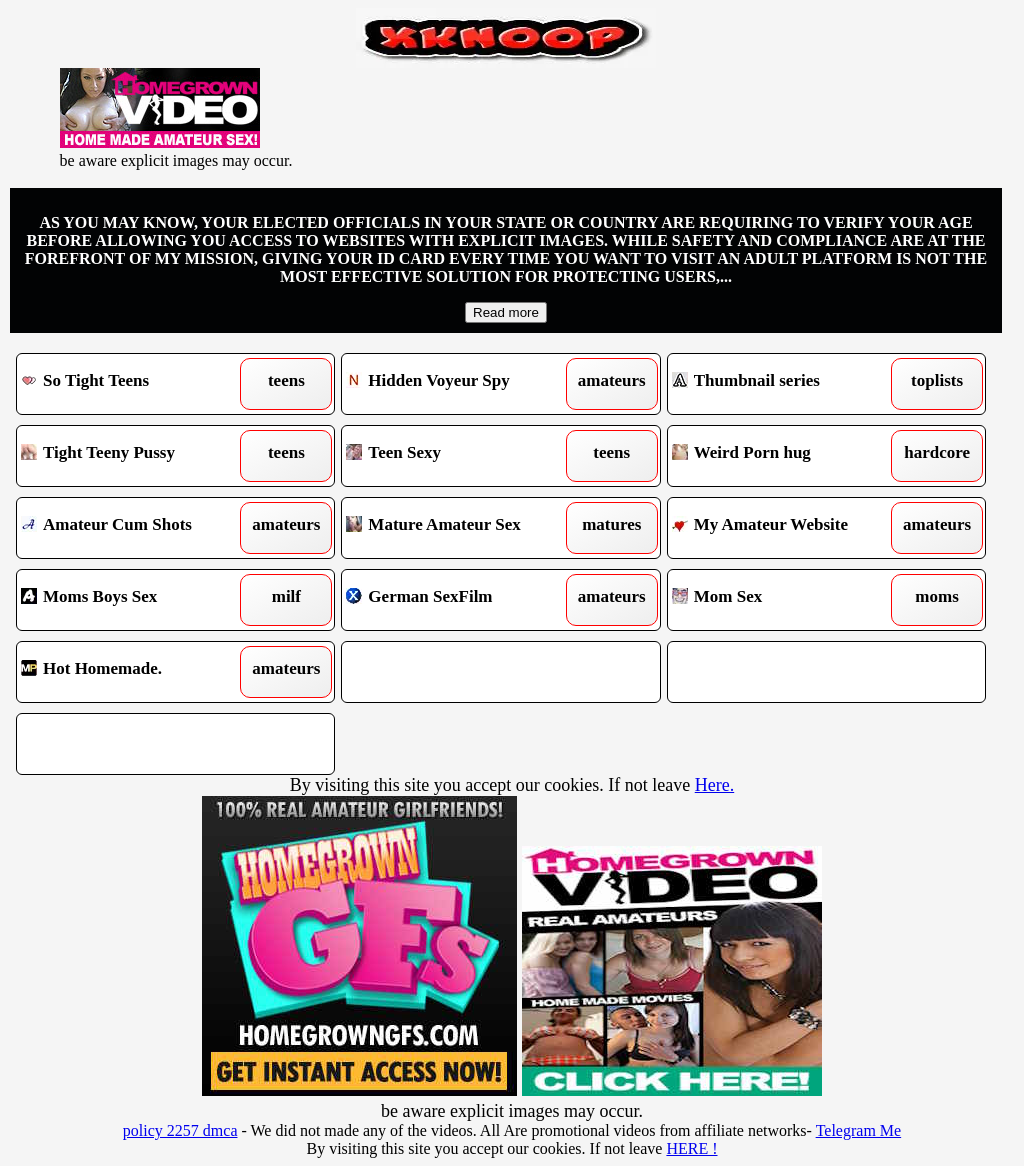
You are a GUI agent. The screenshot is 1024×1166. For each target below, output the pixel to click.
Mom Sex (786, 600)
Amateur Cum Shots (135, 528)
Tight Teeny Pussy (135, 456)
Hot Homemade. (135, 672)
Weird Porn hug (786, 456)
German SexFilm (460, 600)
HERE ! (691, 1148)
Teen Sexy (460, 456)
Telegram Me (859, 1130)
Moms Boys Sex (135, 600)
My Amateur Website (786, 528)
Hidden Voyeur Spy (460, 384)
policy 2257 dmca (180, 1130)
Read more (506, 312)
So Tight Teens (135, 384)
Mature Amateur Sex (460, 528)
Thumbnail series (786, 384)
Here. (714, 785)
